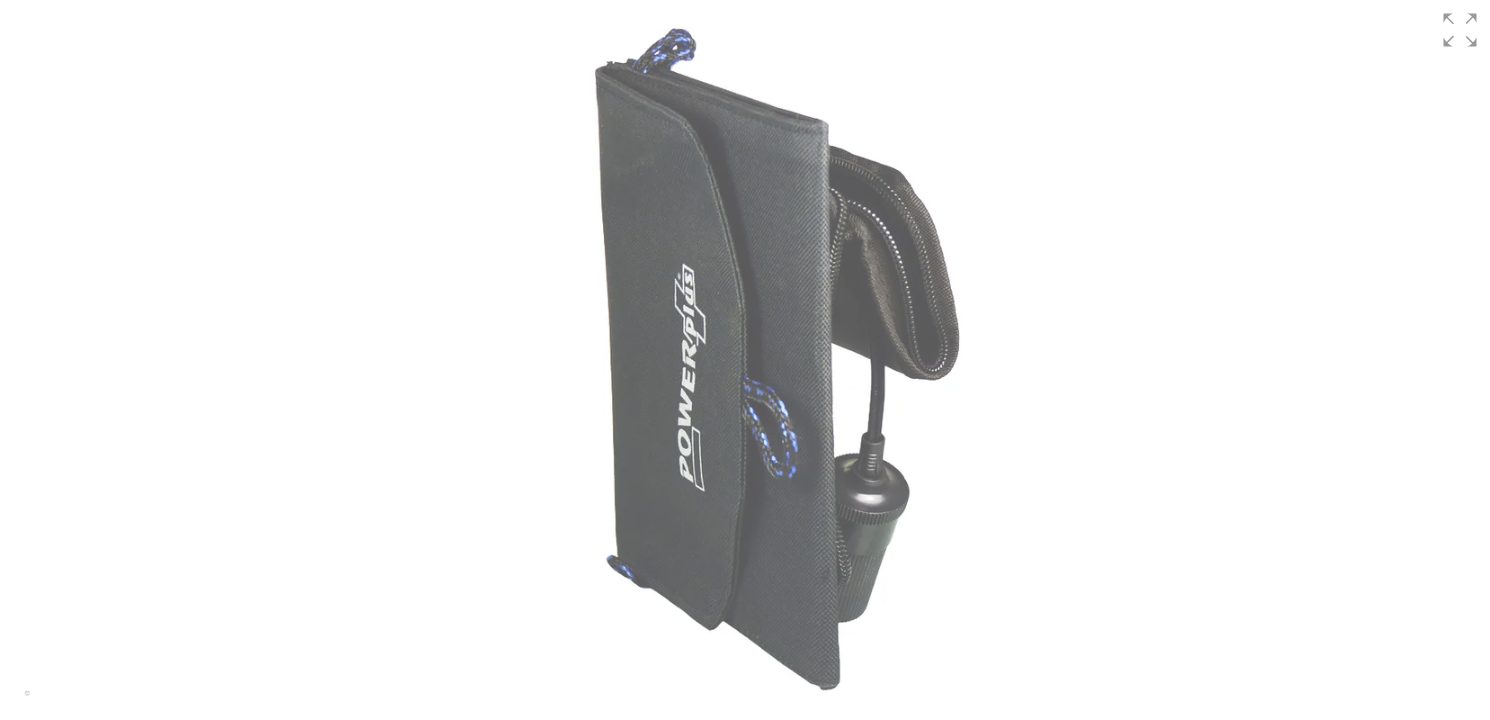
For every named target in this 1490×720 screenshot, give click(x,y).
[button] (1460, 30)
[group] (745, 360)
